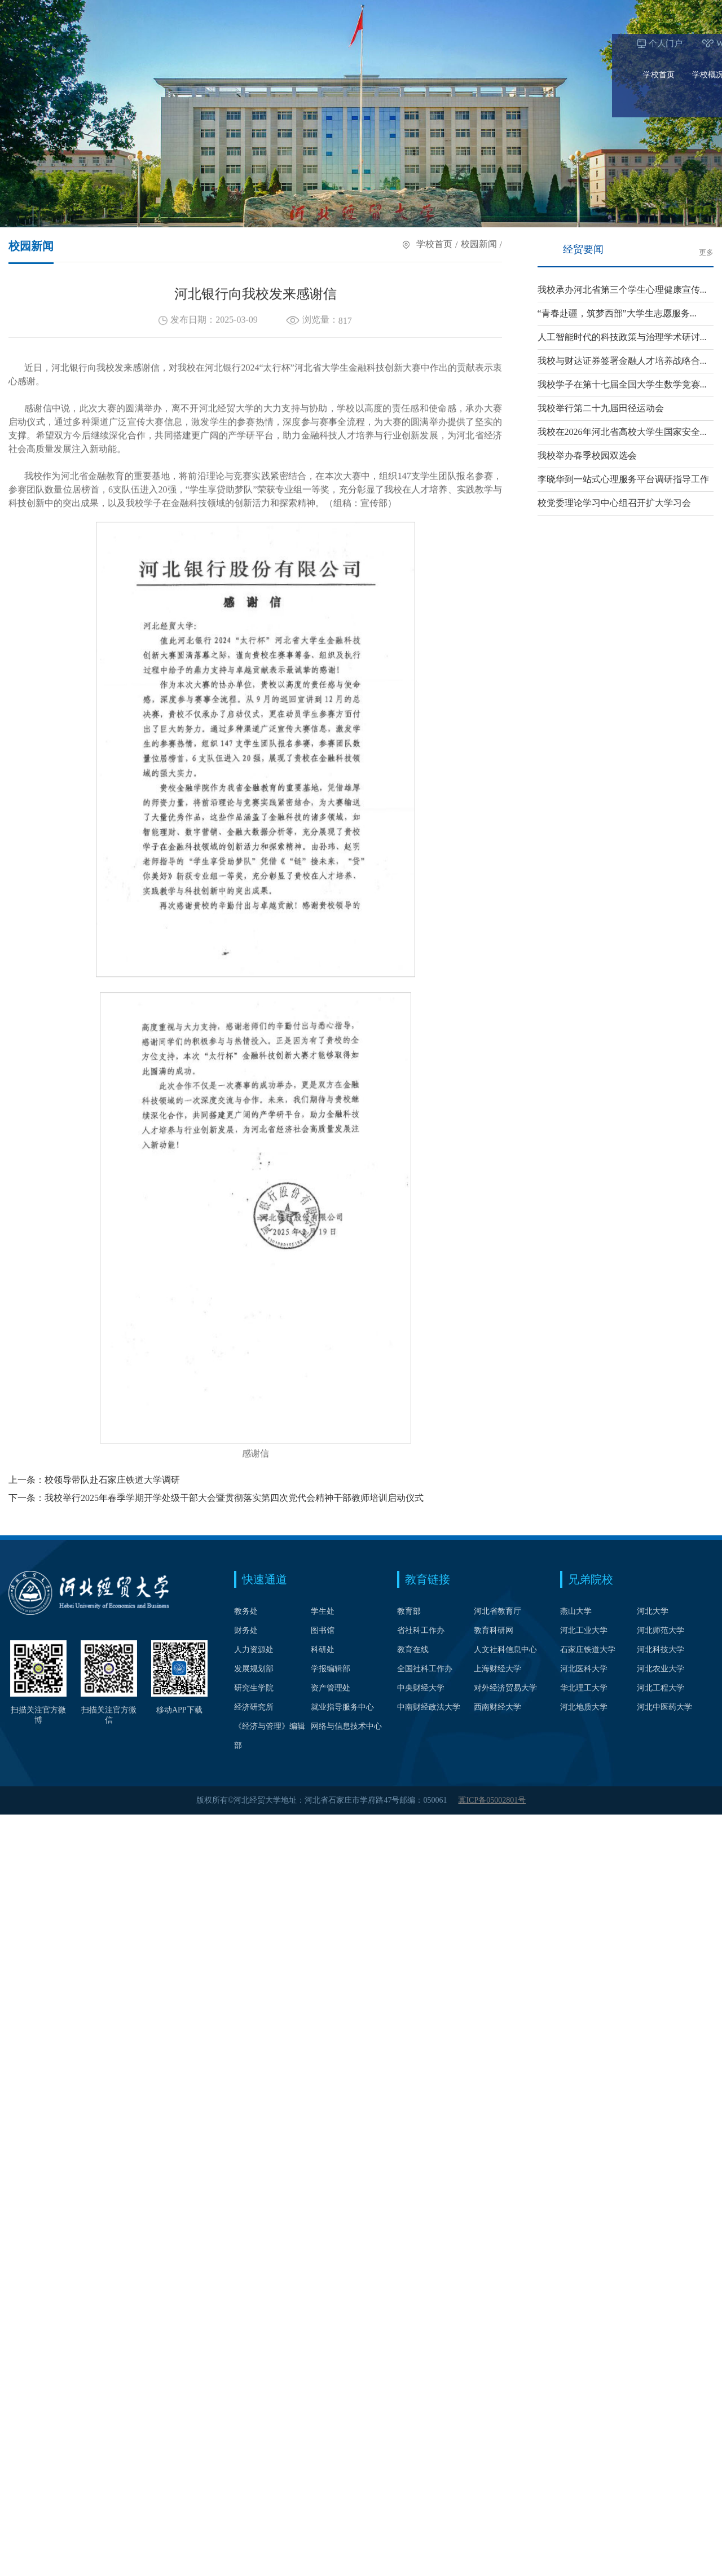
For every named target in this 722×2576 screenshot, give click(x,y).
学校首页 (47, 41)
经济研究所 (254, 1707)
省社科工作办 (420, 1630)
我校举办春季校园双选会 (587, 455)
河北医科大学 (583, 1669)
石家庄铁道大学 (587, 1649)
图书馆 (322, 1630)
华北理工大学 (583, 1688)
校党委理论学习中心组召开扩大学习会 (614, 503)
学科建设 (243, 41)
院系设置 (145, 41)
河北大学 (652, 1611)
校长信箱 (183, 9)
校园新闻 (479, 245)
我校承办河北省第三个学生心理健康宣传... (622, 289)
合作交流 (580, 41)
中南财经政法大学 (428, 1707)
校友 (631, 9)
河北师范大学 (660, 1630)
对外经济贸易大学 (505, 1688)
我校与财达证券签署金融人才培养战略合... (622, 361)
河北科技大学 (660, 1649)
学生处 (322, 1611)
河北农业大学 (660, 1669)
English (270, 9)
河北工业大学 (583, 1630)
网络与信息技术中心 (346, 1726)
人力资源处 (254, 1649)
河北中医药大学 (664, 1707)
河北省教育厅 (497, 1611)
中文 (240, 9)
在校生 (549, 9)
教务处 (246, 1611)
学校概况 (96, 41)
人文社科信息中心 (505, 1649)
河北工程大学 (660, 1688)
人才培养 (194, 41)
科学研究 (531, 41)
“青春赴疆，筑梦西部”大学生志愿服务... (617, 313)
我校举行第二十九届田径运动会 (601, 408)
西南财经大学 (497, 1707)
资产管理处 (330, 1688)
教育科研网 (493, 1630)
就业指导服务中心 (342, 1707)
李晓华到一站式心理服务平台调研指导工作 (623, 479)
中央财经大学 (420, 1688)
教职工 (592, 9)
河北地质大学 (583, 1707)
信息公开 (678, 41)
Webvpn (118, 9)
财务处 (246, 1630)
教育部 (409, 1611)
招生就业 (482, 41)
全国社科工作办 (424, 1669)
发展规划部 (254, 1669)
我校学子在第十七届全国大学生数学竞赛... (622, 384)
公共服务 (629, 41)
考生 (511, 9)
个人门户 (54, 9)
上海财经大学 (497, 1669)
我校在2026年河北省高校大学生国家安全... (622, 432)
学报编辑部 (330, 1669)
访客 (665, 9)
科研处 (322, 1649)
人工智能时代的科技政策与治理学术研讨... (622, 337)
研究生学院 (254, 1688)
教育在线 (413, 1649)
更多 (706, 253)
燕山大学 (576, 1611)
